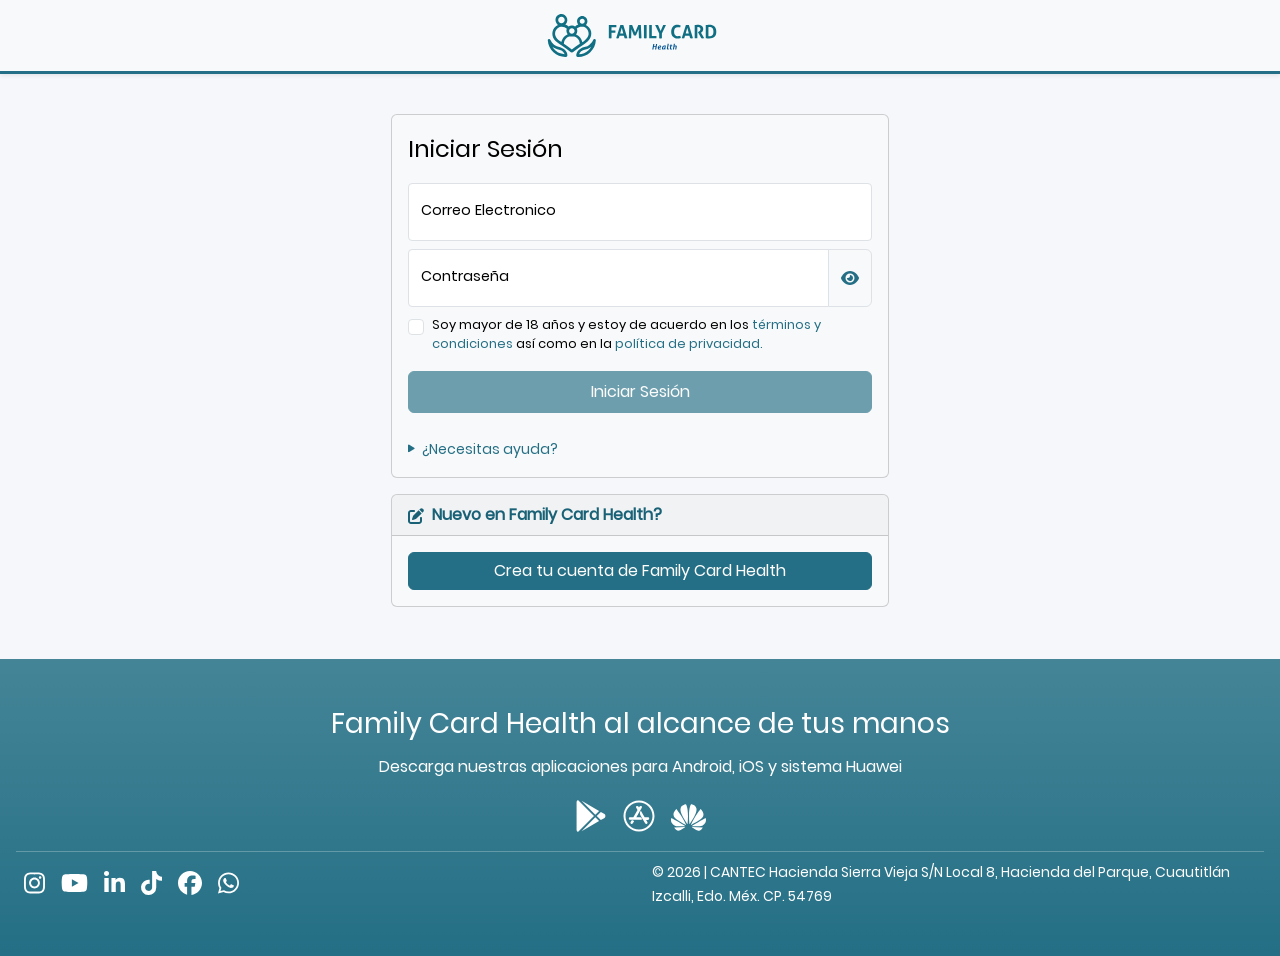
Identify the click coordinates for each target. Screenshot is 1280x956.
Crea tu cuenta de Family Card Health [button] (640, 570)
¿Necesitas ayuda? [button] (483, 449)
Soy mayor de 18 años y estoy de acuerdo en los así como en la (626, 334)
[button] (850, 278)
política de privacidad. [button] (689, 343)
